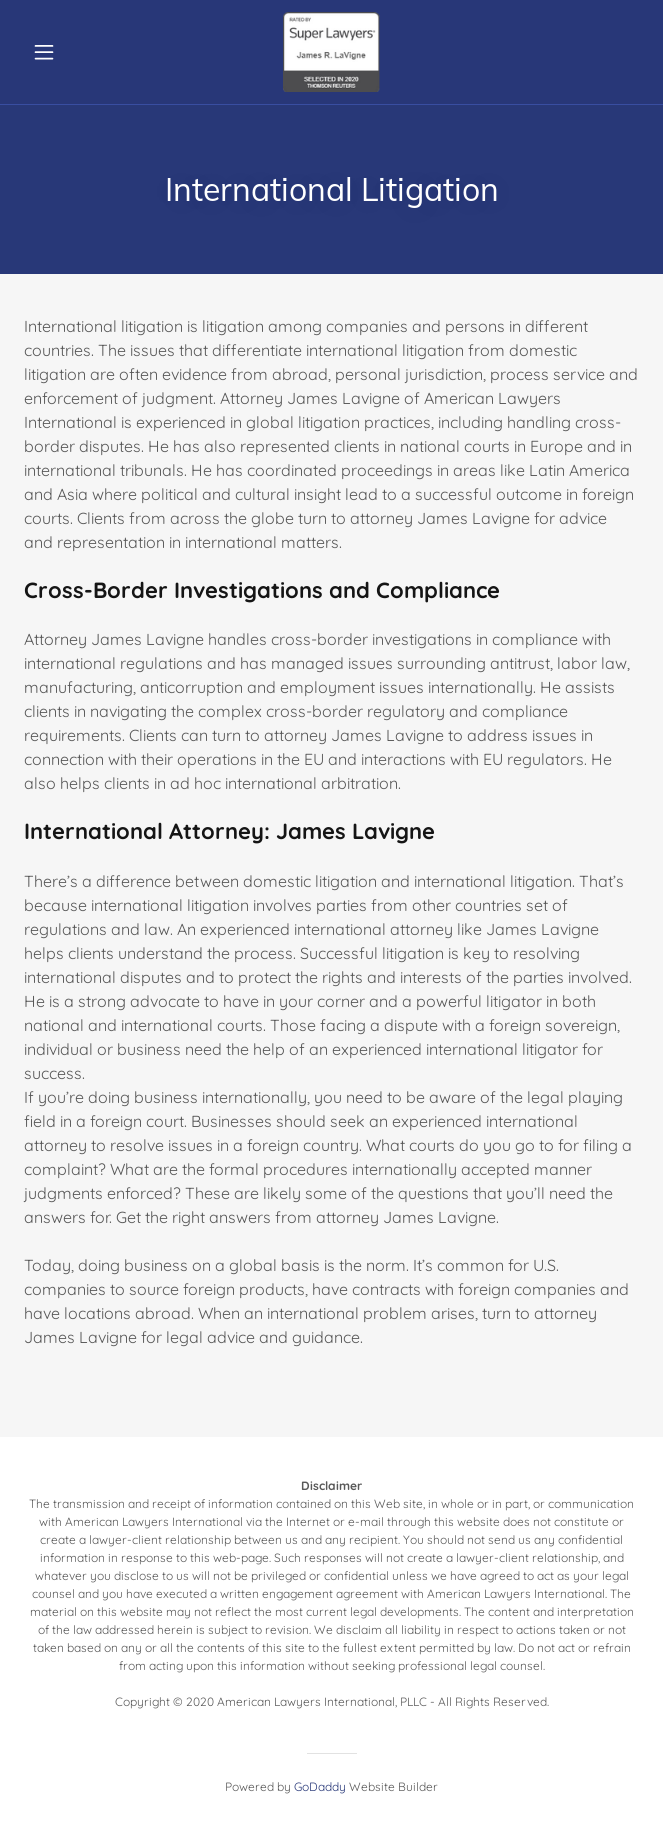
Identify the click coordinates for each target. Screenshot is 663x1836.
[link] (332, 52)
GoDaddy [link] (320, 1786)
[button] (70, 52)
